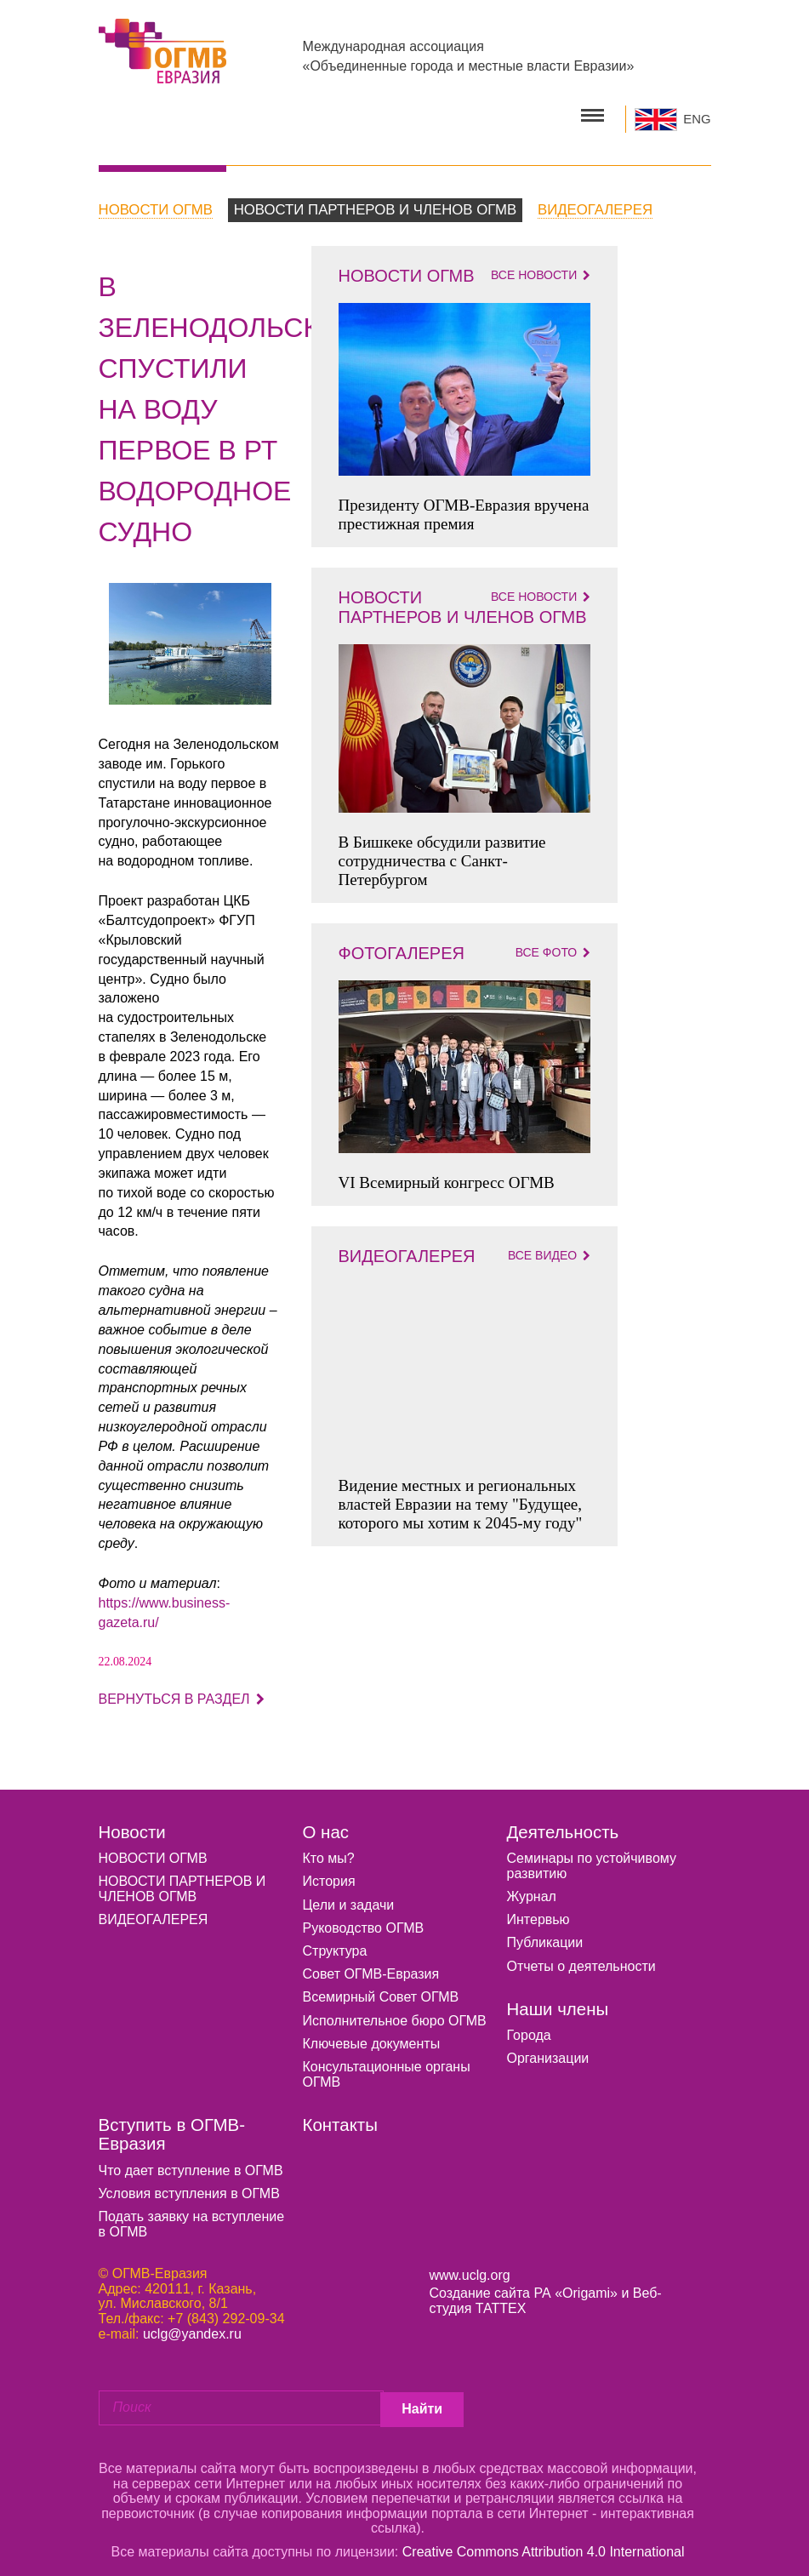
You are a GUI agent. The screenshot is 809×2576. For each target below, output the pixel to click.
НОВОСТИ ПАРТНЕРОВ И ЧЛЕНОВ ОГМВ (182, 1882)
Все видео (549, 1247)
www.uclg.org (470, 2268)
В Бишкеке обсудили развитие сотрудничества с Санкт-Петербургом (442, 853)
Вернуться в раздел (182, 1692)
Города (529, 2028)
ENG (696, 116)
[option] (190, 637)
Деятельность (563, 1825)
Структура (335, 1944)
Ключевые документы (372, 2037)
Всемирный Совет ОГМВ (381, 1990)
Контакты (340, 2118)
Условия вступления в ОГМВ (189, 2186)
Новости (132, 1825)
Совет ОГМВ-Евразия (371, 1967)
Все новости (540, 268)
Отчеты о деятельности (581, 1958)
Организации (548, 2051)
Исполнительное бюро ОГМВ (395, 2013)
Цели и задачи (349, 1897)
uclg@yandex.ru (192, 2326)
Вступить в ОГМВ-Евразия (172, 2127)
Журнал (531, 1889)
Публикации (545, 1935)
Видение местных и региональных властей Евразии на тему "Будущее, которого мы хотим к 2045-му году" (461, 1496)
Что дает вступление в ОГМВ (191, 2163)
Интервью (538, 1912)
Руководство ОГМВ (363, 1921)
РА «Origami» (575, 2286)
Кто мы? (329, 1851)
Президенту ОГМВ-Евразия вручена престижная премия (464, 507)
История (329, 1874)
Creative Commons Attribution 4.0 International (543, 2540)
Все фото (553, 944)
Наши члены (558, 2002)
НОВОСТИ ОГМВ (153, 1851)
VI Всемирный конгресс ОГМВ (447, 1175)
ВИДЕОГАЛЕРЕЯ (153, 1912)
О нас (326, 1825)
